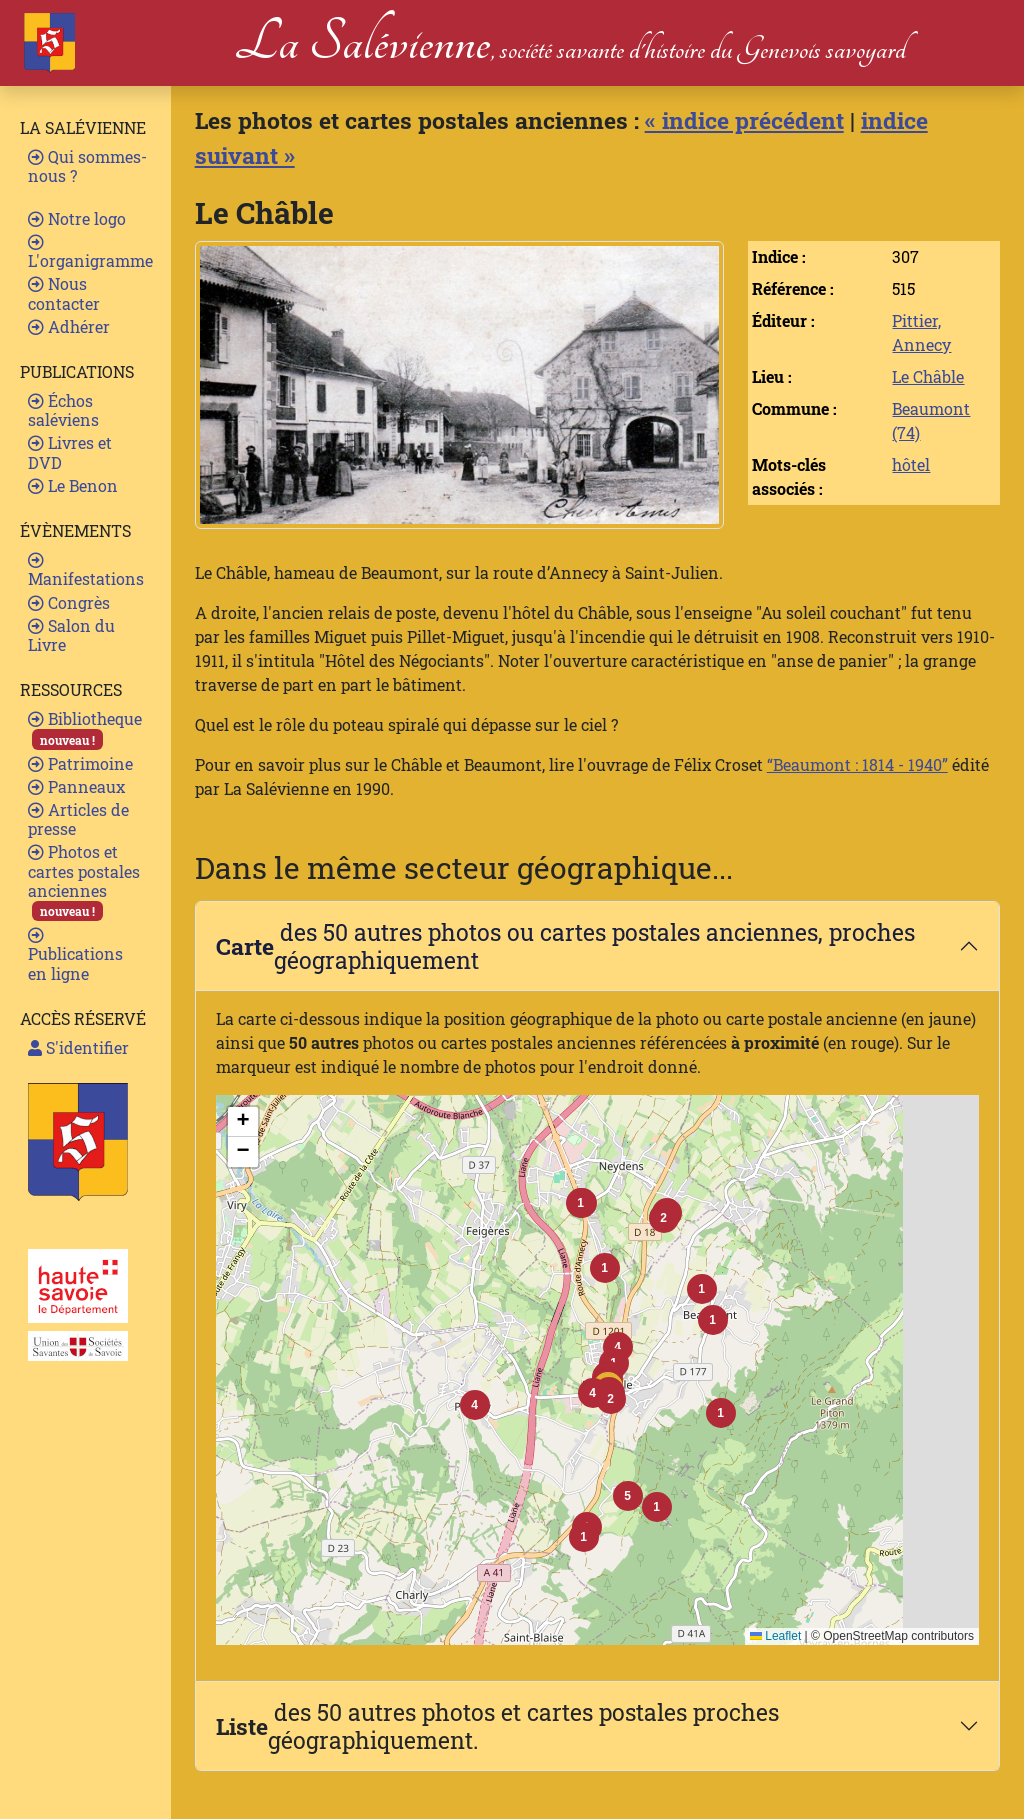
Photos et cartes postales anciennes (84, 881)
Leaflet (775, 1636)
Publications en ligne (75, 955)
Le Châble (928, 376)
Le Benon (73, 485)
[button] (611, 1399)
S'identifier (78, 1047)
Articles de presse (78, 819)
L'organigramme (90, 252)
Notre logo (77, 218)
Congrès (69, 602)
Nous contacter (64, 293)
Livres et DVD (70, 452)
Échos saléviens (63, 410)
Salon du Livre (71, 635)
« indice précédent (744, 119)
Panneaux (76, 786)
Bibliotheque (85, 728)
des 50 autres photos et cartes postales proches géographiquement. (497, 1725)
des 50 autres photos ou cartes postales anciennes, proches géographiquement (565, 945)
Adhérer (69, 326)
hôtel (911, 464)
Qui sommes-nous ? (87, 166)
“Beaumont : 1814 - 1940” (857, 764)
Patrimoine (80, 763)
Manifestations (86, 570)
